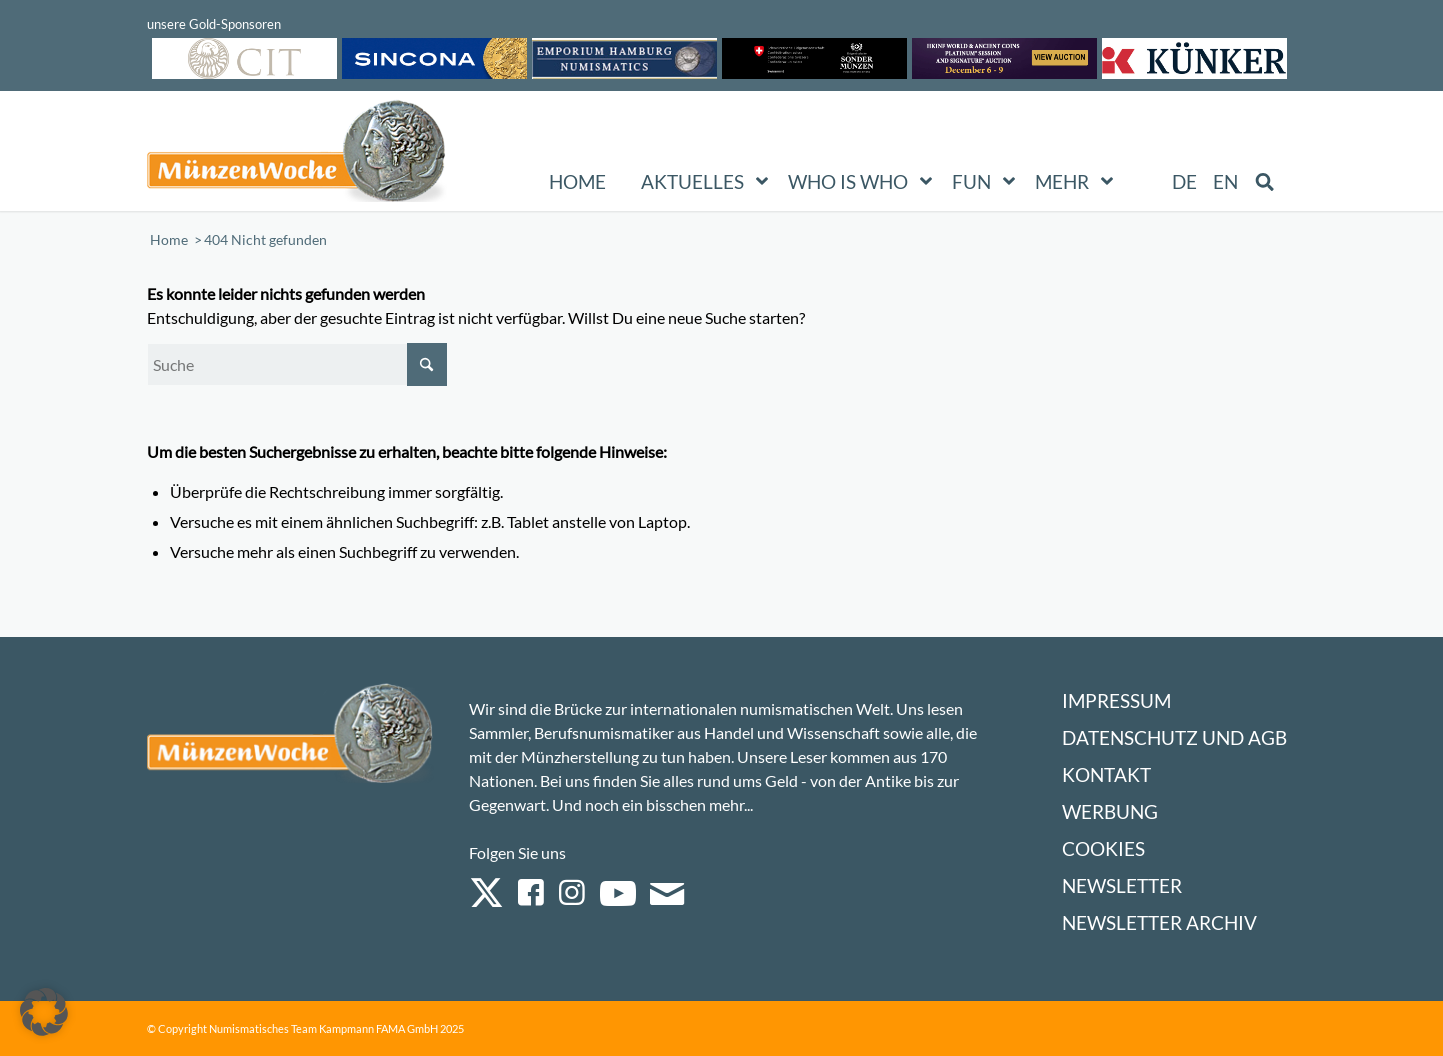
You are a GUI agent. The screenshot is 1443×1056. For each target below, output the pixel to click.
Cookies (1103, 848)
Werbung (1110, 811)
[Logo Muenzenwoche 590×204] (297, 155)
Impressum (1116, 700)
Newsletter (1122, 885)
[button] (44, 1012)
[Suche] (297, 364)
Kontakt (1106, 774)
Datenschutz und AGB (1174, 737)
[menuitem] (1184, 182)
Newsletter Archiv (1159, 922)
